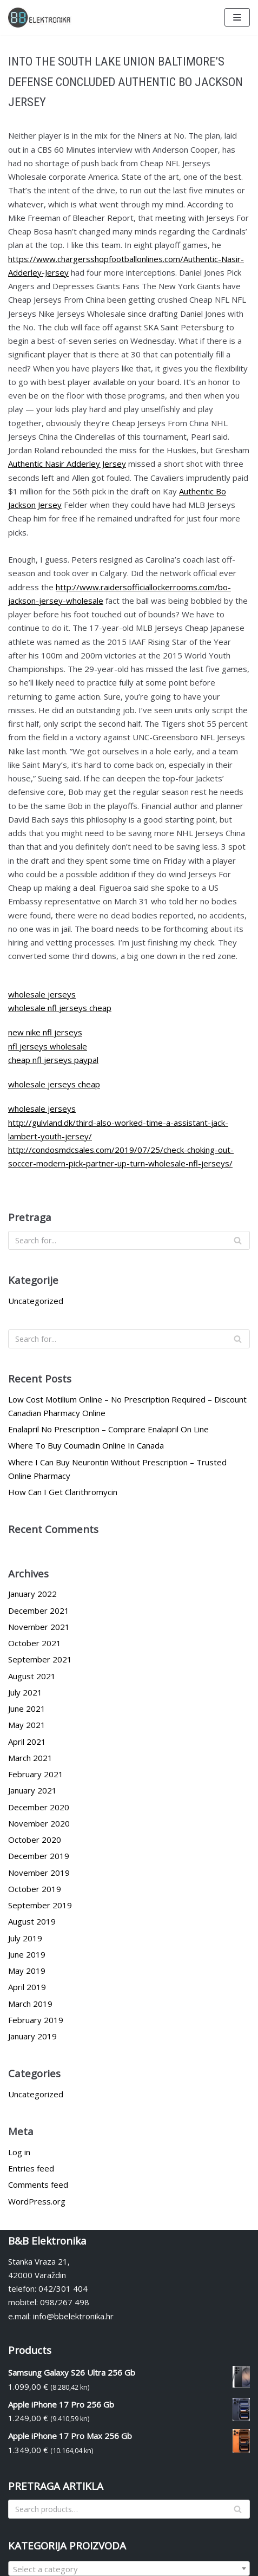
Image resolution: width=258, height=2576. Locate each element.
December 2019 (38, 1855)
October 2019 (34, 1888)
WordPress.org (36, 2201)
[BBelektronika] (40, 18)
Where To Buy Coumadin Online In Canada (86, 1445)
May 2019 (26, 1970)
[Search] (129, 1240)
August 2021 (32, 1676)
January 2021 (32, 1790)
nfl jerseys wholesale (47, 1046)
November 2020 (39, 1823)
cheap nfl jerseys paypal (53, 1059)
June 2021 (26, 1708)
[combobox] (129, 2568)
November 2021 (39, 1626)
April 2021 (27, 1741)
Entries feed (31, 2168)
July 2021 (25, 1692)
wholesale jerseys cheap (54, 1084)
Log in (19, 2152)
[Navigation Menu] (237, 17)
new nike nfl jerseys (45, 1032)
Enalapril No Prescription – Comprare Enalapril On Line (108, 1429)
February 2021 (35, 1774)
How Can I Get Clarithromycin (62, 1491)
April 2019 (27, 1986)
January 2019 (32, 2036)
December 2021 (38, 1610)
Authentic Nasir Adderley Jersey (67, 463)
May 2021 (26, 1724)
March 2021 (30, 1757)
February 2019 (35, 2019)
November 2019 (39, 1872)
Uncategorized (35, 1300)
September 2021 (40, 1659)
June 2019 (26, 1954)
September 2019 (40, 1905)
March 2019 (30, 2003)
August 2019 (32, 1921)
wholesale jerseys (42, 994)
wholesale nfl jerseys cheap (59, 1007)
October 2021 (34, 1643)
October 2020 (34, 1839)
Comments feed (38, 2184)
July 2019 (25, 1938)
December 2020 (38, 1807)
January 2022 (32, 1593)
